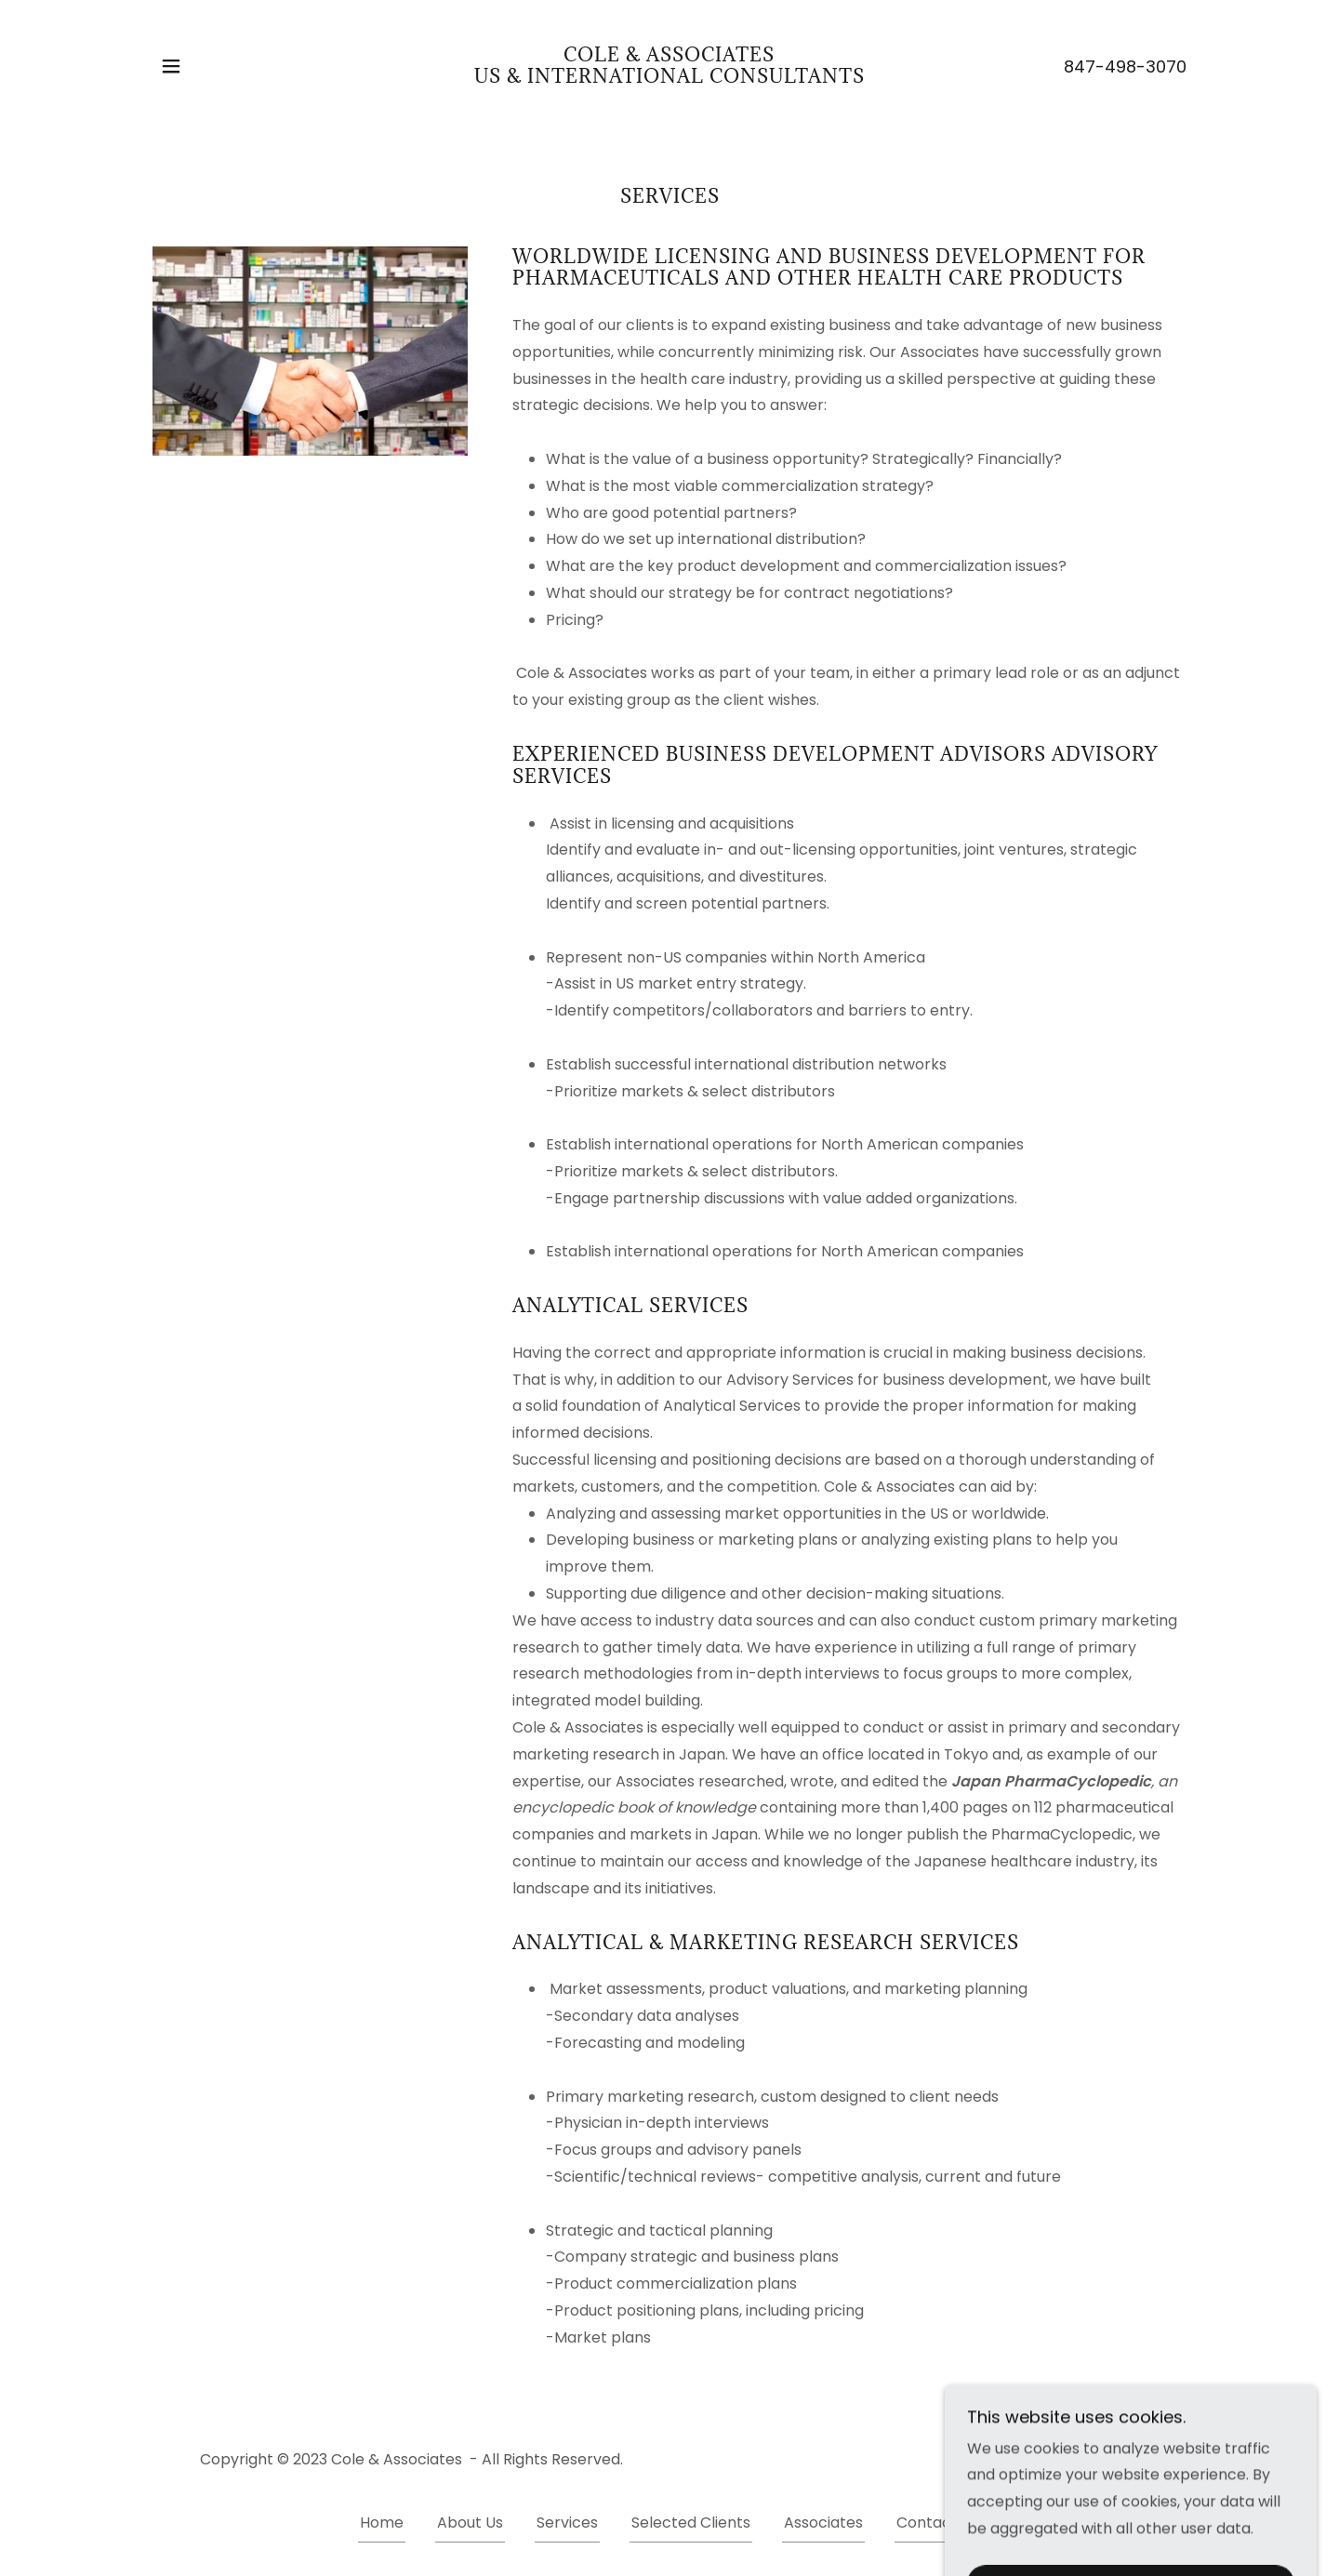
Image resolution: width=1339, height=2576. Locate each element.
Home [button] (382, 2522)
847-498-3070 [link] (1125, 66)
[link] (669, 77)
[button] (171, 66)
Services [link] (567, 2522)
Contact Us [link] (937, 2522)
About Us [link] (470, 2522)
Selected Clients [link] (690, 2522)
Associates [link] (823, 2522)
